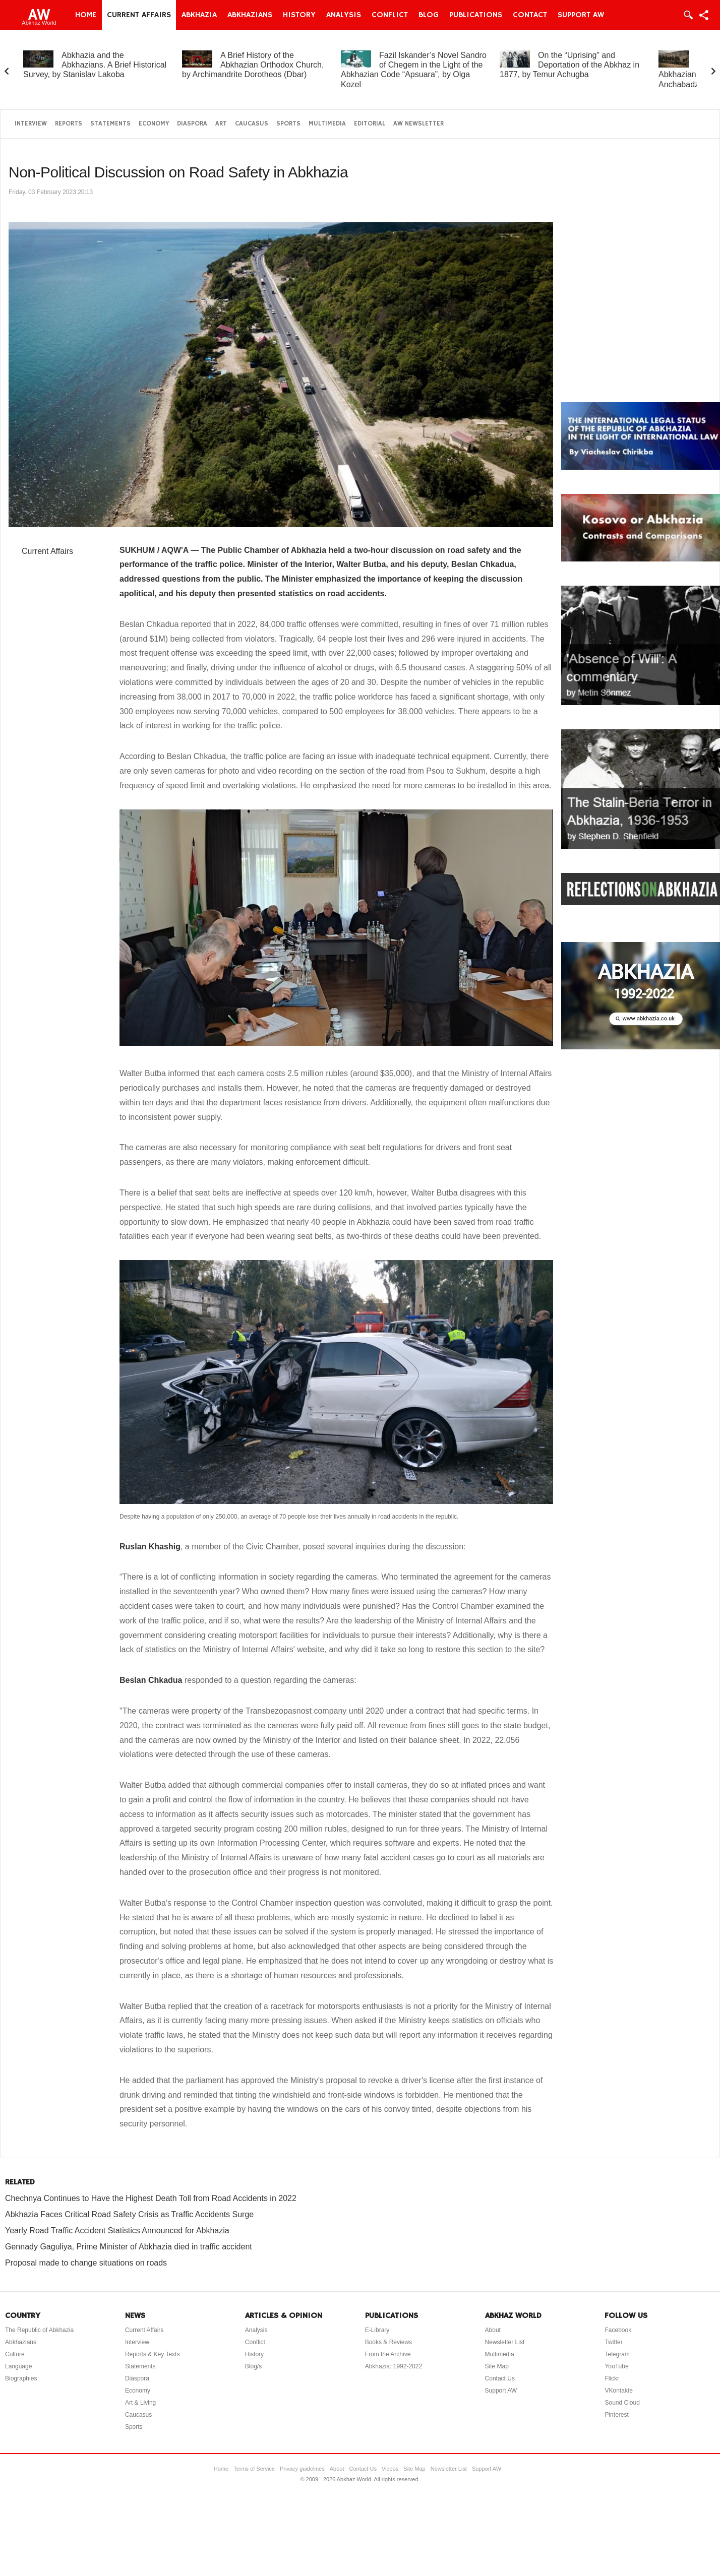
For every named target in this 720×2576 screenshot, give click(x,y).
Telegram (617, 2354)
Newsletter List (505, 2342)
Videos (390, 2469)
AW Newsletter (418, 123)
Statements (110, 123)
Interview (31, 123)
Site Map (497, 2366)
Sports (288, 123)
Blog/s (253, 2366)
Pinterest (616, 2414)
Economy (154, 123)
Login (688, 15)
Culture (15, 2354)
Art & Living (140, 2402)
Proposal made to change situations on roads (86, 2262)
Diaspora (192, 123)
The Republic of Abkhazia (39, 2330)
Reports (68, 123)
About (493, 2330)
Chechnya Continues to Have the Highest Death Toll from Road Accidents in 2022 (150, 2198)
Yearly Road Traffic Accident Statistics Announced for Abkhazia (117, 2230)
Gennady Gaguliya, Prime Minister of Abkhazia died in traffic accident (128, 2246)
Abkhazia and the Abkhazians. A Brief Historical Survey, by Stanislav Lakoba (94, 65)
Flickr (612, 2378)
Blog (428, 15)
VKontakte (618, 2390)
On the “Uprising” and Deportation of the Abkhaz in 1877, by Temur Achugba (569, 65)
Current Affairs (139, 15)
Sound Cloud (622, 2402)
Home (85, 15)
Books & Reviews (388, 2342)
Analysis (343, 15)
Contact (530, 15)
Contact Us (500, 2378)
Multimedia (327, 123)
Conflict (390, 15)
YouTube (616, 2366)
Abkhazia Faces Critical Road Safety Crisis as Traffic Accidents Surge (129, 2214)
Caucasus (251, 123)
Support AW (581, 15)
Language (18, 2366)
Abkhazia (199, 15)
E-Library (377, 2330)
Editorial (369, 123)
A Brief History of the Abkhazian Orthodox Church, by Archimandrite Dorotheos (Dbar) (253, 65)
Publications (475, 15)
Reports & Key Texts (152, 2354)
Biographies (21, 2378)
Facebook (618, 2330)
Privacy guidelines (302, 2469)
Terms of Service (254, 2469)
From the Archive (388, 2354)
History (299, 15)
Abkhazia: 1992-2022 (393, 2366)
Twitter (613, 2342)
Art (221, 123)
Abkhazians (249, 15)
